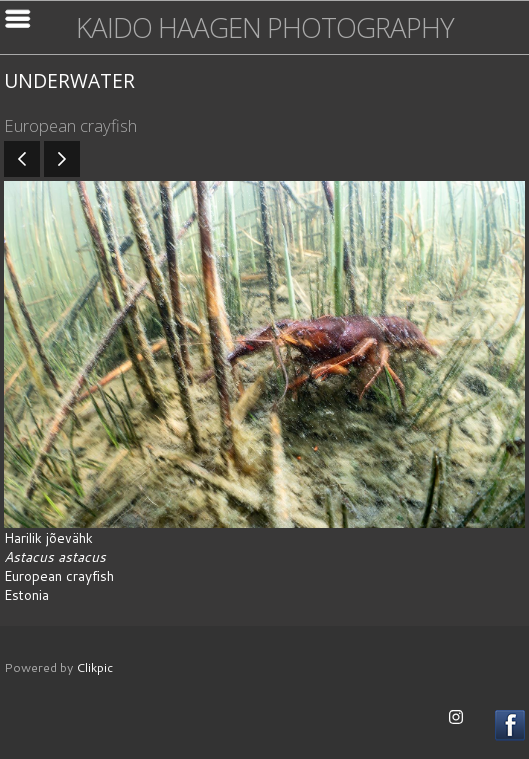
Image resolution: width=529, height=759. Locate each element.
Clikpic (94, 667)
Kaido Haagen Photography (265, 27)
